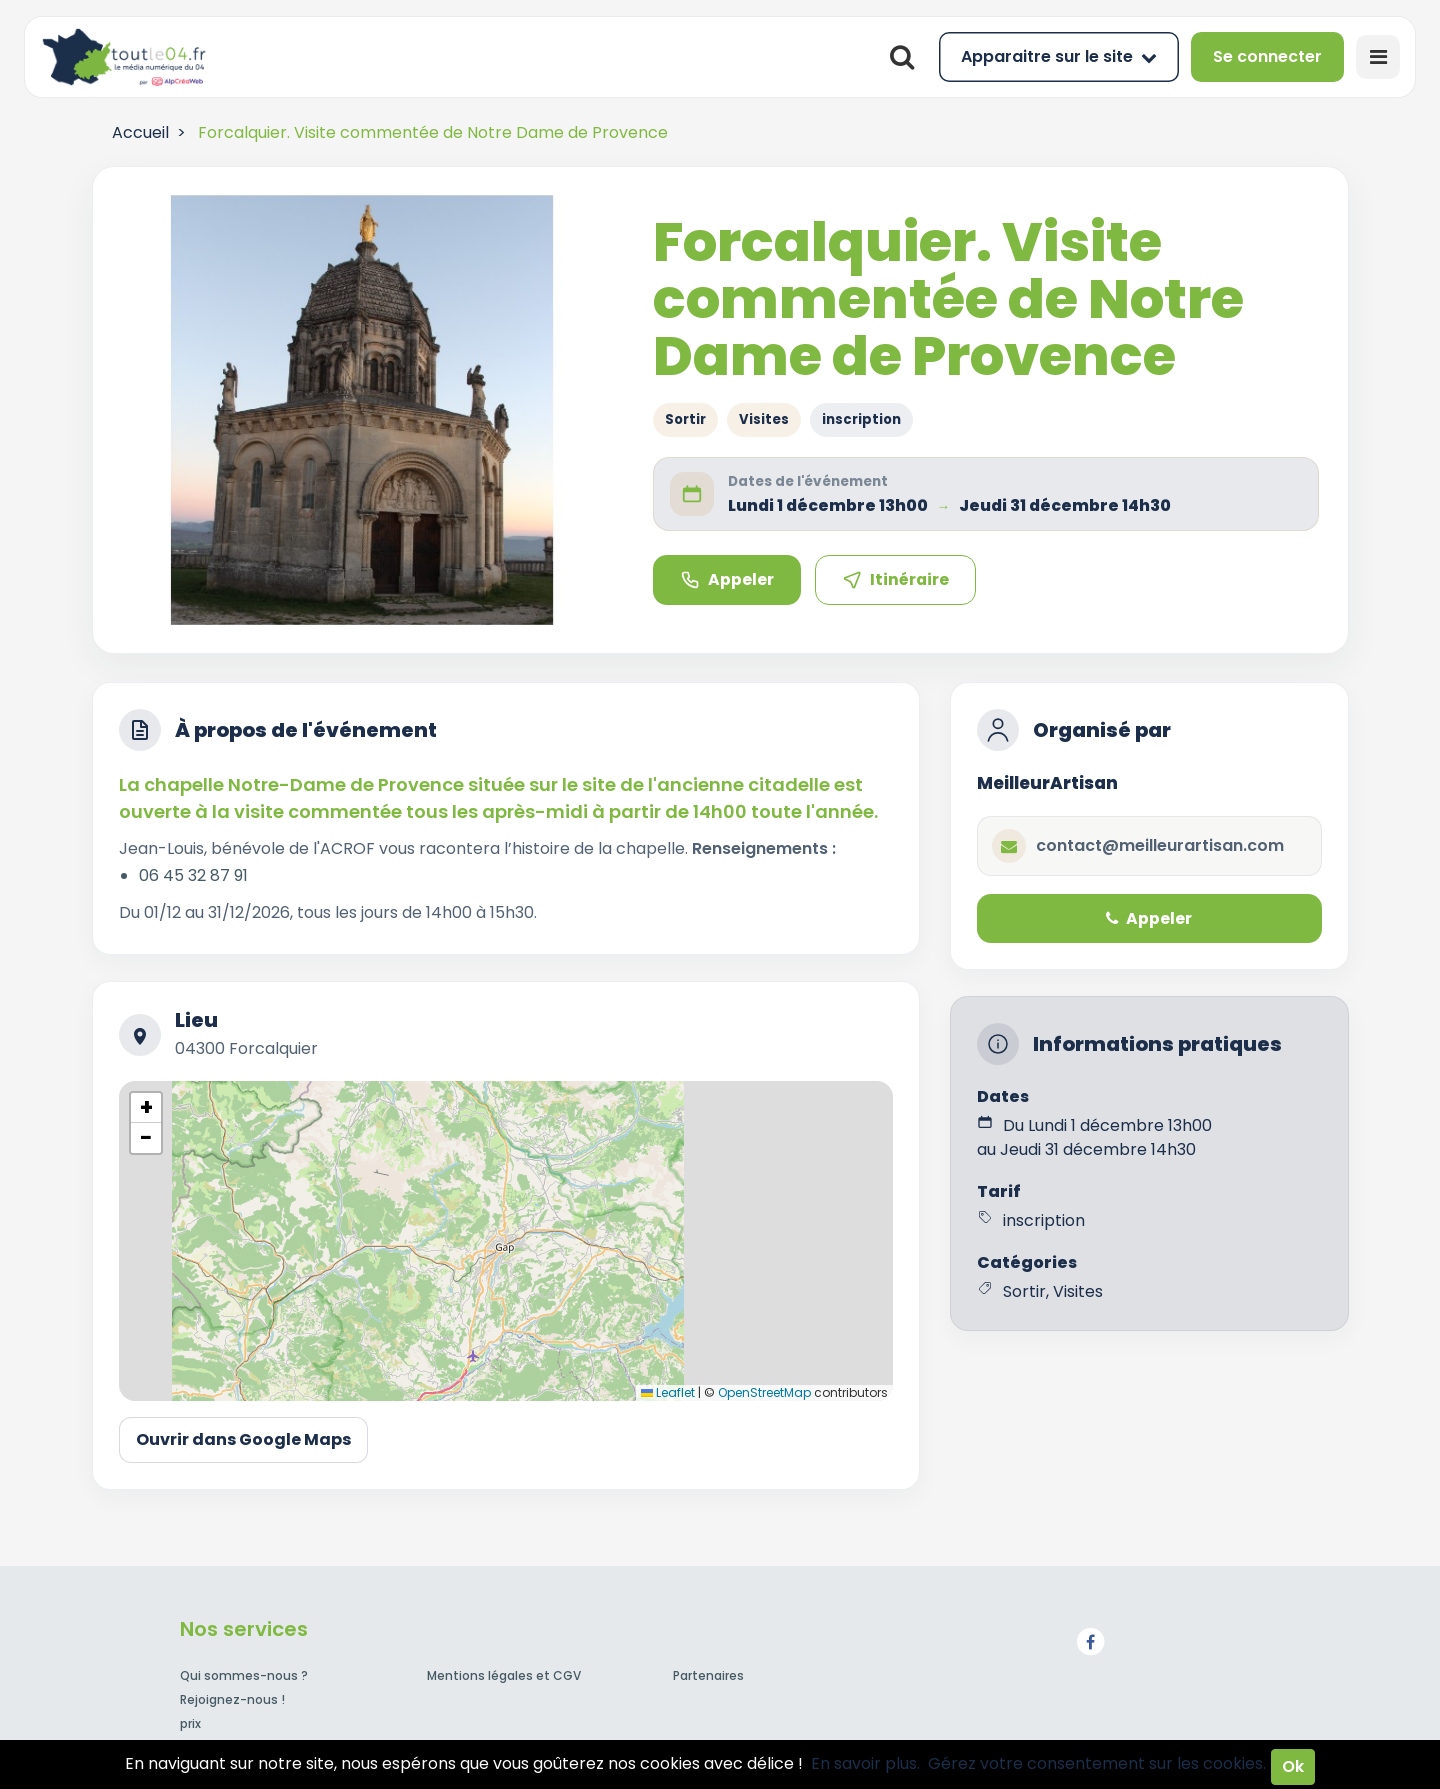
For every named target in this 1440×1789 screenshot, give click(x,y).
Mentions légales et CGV (504, 1675)
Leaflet (668, 1392)
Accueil (140, 132)
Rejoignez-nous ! (232, 1699)
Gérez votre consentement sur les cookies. (1097, 1763)
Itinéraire (896, 579)
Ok (1293, 1766)
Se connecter (1267, 56)
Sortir (685, 419)
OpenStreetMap (764, 1392)
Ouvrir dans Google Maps (243, 1439)
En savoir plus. (865, 1763)
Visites (764, 419)
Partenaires (708, 1675)
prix (190, 1723)
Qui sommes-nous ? (244, 1675)
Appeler (727, 579)
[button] (146, 1108)
